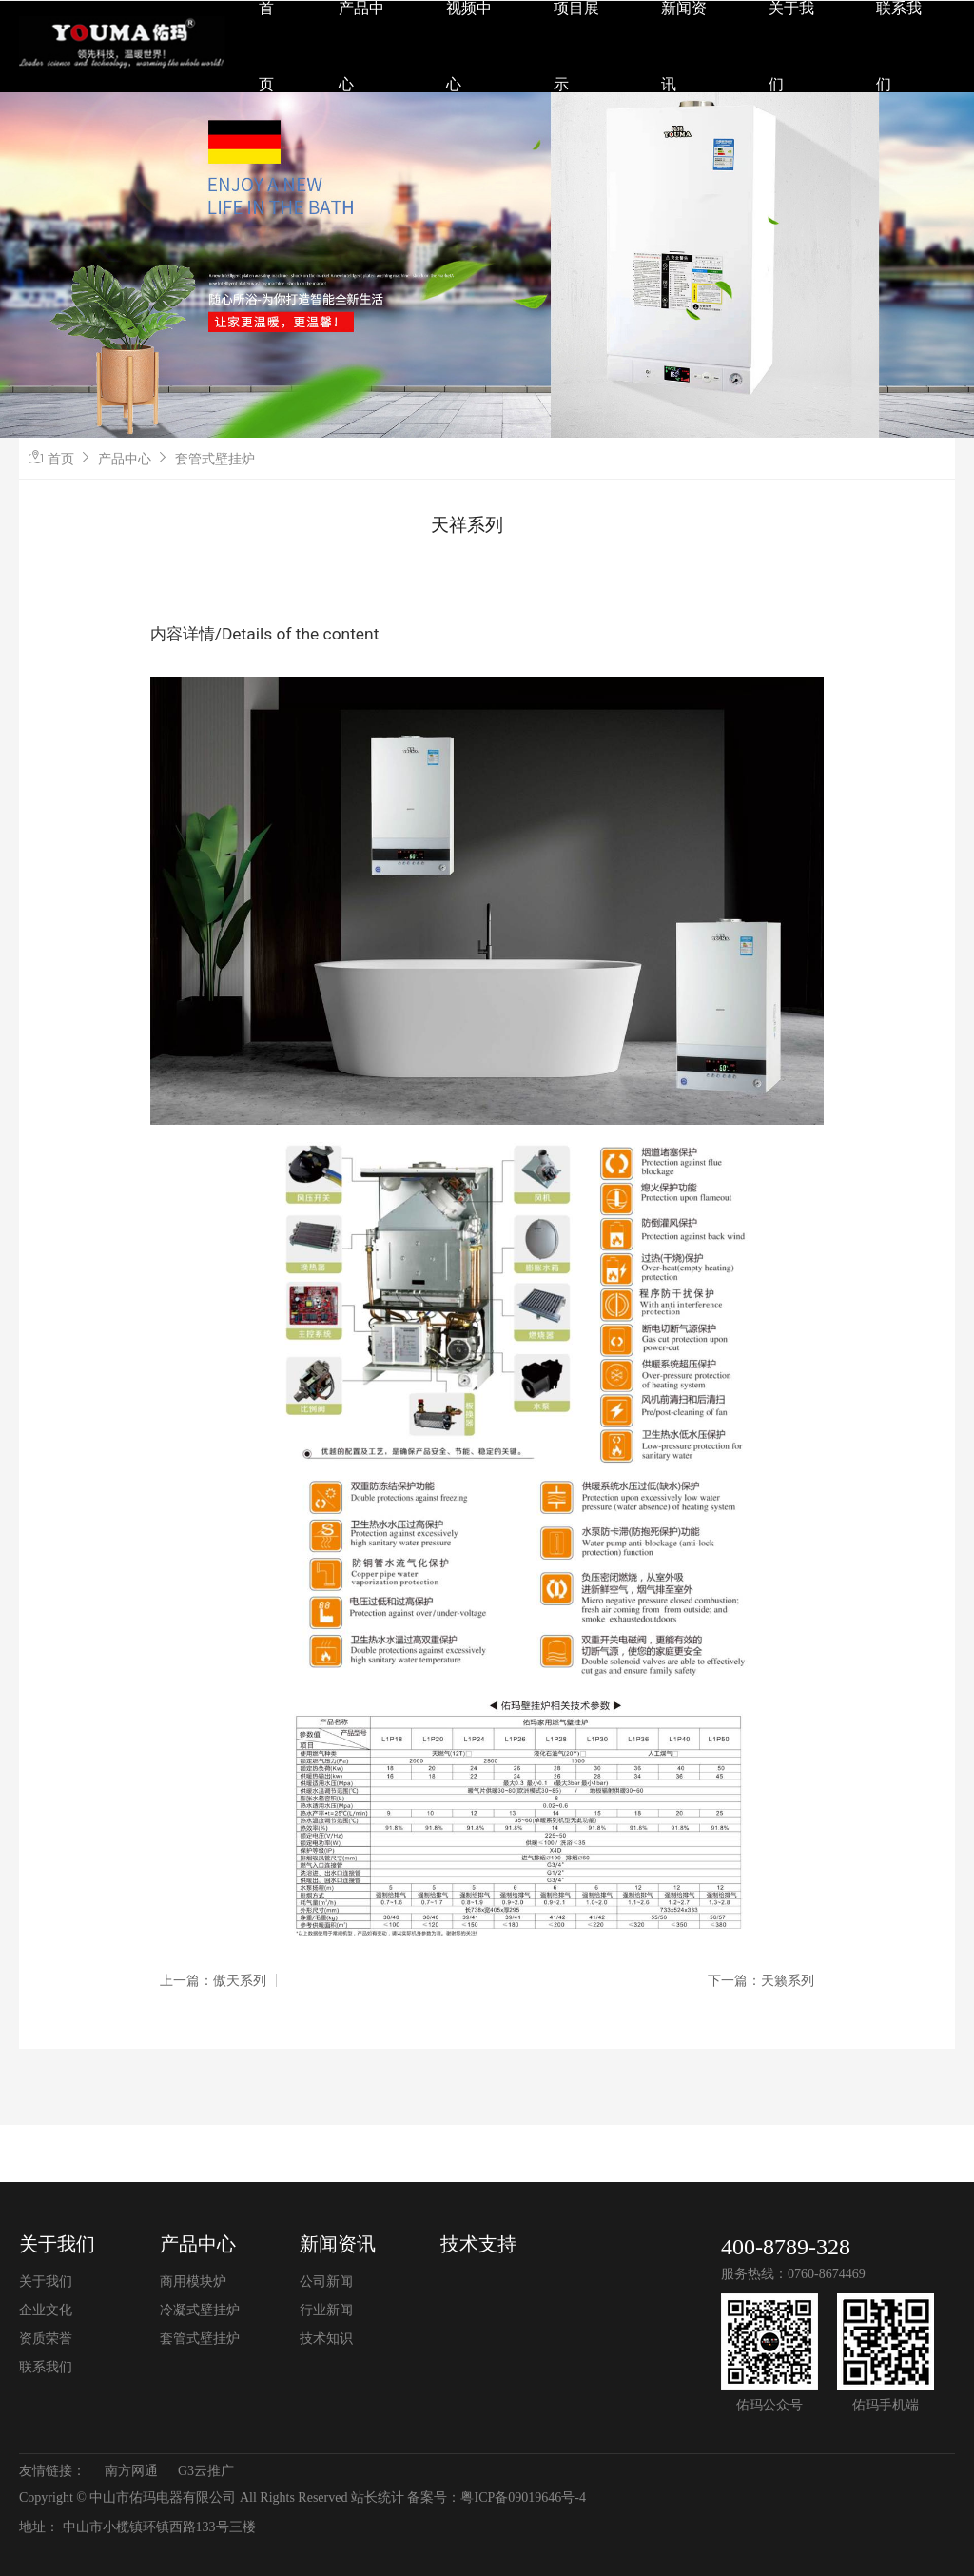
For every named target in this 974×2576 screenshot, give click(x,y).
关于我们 (57, 2243)
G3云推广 (206, 2471)
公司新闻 (326, 2281)
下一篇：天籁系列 (761, 1980)
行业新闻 (326, 2310)
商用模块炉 (193, 2281)
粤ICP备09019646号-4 (522, 2497)
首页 (61, 458)
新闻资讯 (338, 2243)
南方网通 (131, 2471)
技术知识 (326, 2338)
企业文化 (45, 2310)
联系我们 (45, 2367)
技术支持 (478, 2243)
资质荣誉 (45, 2338)
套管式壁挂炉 (215, 458)
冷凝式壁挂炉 (200, 2310)
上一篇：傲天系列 (213, 1980)
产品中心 (124, 458)
